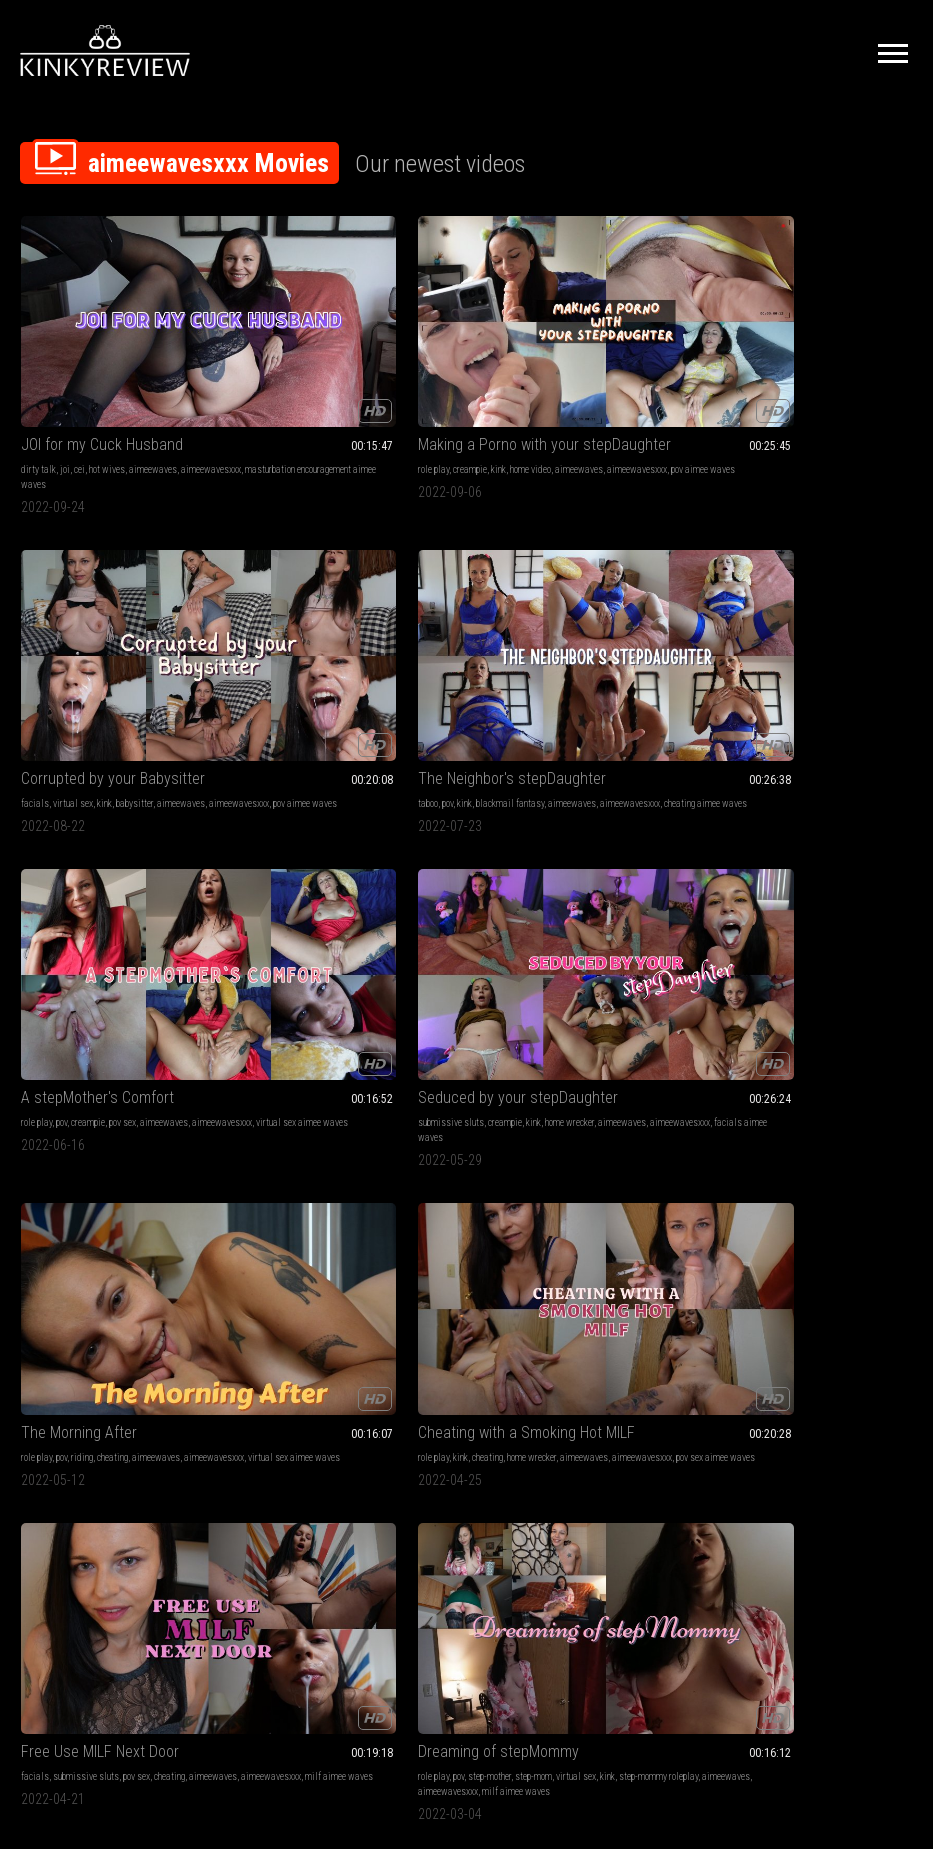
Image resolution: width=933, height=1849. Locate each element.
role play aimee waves (520, 897)
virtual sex (530, 374)
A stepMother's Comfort (97, 603)
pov (735, 374)
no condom (187, 1435)
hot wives (107, 374)
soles (668, 1405)
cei (79, 374)
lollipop (423, 1151)
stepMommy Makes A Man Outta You (581, 842)
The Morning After (536, 603)
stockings (809, 1121)
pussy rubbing (800, 1136)
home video (361, 374)
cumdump (266, 1166)
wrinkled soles (194, 1405)
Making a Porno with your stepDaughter (352, 349)
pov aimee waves (345, 389)
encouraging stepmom (568, 1151)
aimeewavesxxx (51, 389)
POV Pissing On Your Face (333, 1380)
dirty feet (567, 1405)
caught (841, 1136)
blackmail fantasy (798, 374)
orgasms (770, 1121)
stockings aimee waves (750, 1166)
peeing (260, 1420)
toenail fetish (641, 1420)
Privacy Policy (540, 1625)
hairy (827, 1405)
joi (65, 374)
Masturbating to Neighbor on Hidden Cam (809, 1096)
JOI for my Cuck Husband (102, 349)
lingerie (35, 1405)
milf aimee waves (171, 882)
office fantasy (881, 1136)
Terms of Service (405, 1625)
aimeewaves (153, 374)
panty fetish (728, 1121)
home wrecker (400, 628)
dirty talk (38, 374)
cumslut (281, 1136)
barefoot (68, 1405)
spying (759, 1136)
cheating (569, 628)
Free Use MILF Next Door (100, 842)
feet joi (491, 1420)
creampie (301, 374)
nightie (87, 1420)
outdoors (604, 1405)
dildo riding (832, 1420)
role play (264, 374)
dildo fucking (745, 1405)
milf (486, 867)
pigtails (419, 1121)
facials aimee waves (405, 643)
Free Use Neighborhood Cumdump (352, 1096)
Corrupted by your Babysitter (570, 349)
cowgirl (792, 1420)
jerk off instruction (512, 1405)
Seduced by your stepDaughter (349, 603)
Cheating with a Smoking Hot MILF (809, 603)
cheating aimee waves (811, 389)
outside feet (564, 1450)
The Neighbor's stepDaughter (800, 349)
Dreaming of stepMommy (329, 842)
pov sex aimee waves (809, 643)
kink (329, 374)
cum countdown (404, 1405)
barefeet (597, 1420)
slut (806, 1405)
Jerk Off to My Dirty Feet (556, 1380)
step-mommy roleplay (288, 882)
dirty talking (863, 1405)
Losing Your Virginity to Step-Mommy (581, 1096)
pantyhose (724, 1136)
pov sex (122, 628)
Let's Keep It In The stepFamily (804, 842)
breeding (68, 1136)
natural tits (752, 1420)
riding (539, 628)
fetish (260, 1405)
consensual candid (741, 1151)
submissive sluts (282, 628)
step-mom (364, 867)
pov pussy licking (625, 1136)
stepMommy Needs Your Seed (118, 1096)
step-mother (320, 867)
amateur (575, 867)
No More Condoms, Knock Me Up (124, 1380)
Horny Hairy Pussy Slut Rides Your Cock (809, 1380)
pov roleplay (192, 1136)
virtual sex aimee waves (131, 643)
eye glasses (853, 1121)
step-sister (765, 867)
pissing (358, 1405)
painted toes (501, 1435)
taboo (716, 374)
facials (492, 374)
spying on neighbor (830, 1166)
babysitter (591, 374)
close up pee (300, 1435)
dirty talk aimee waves (571, 1435)
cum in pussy (127, 1420)
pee (334, 1405)
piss (444, 1405)
